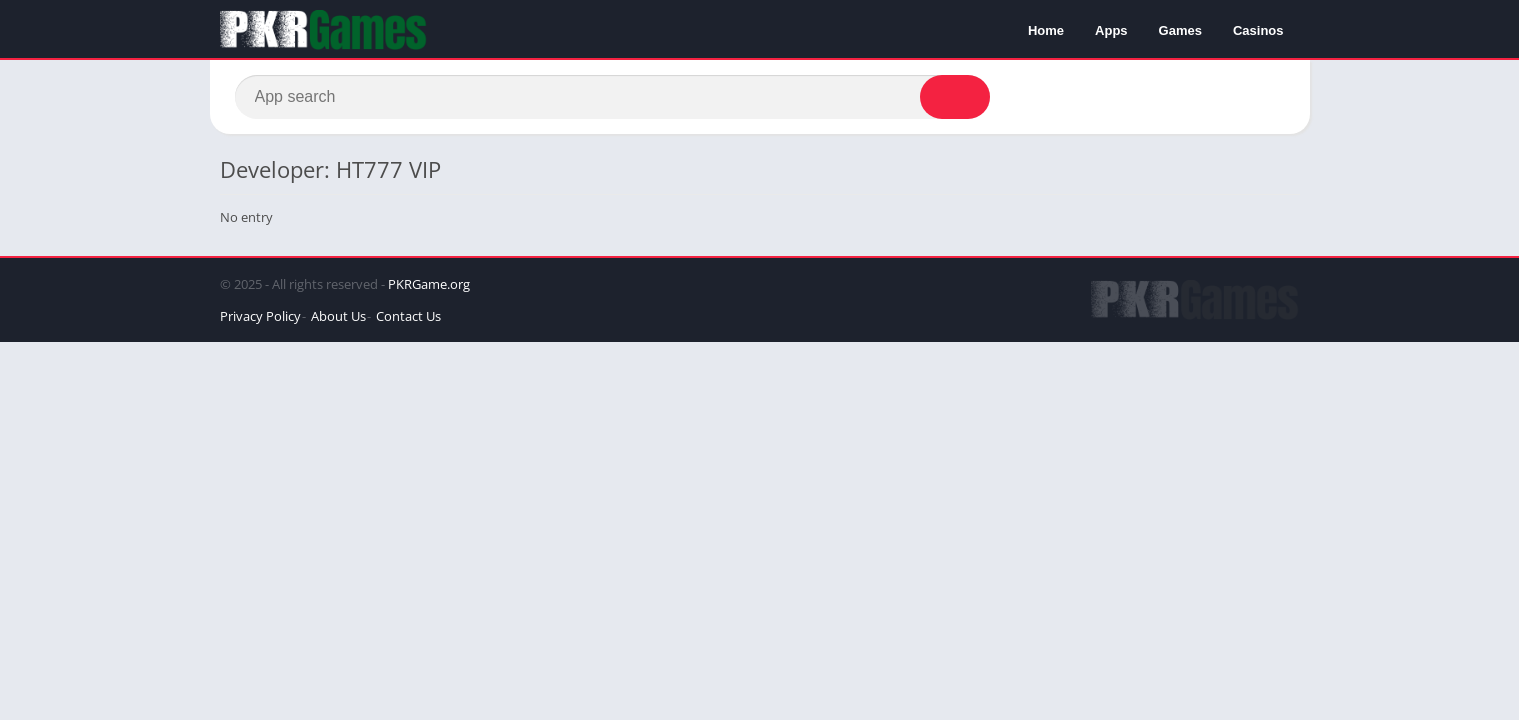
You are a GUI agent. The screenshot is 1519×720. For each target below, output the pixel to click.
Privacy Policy (260, 316)
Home (1046, 30)
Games (1180, 30)
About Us (338, 316)
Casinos (1258, 30)
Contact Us (408, 316)
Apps (1111, 30)
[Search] (612, 97)
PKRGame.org (429, 284)
